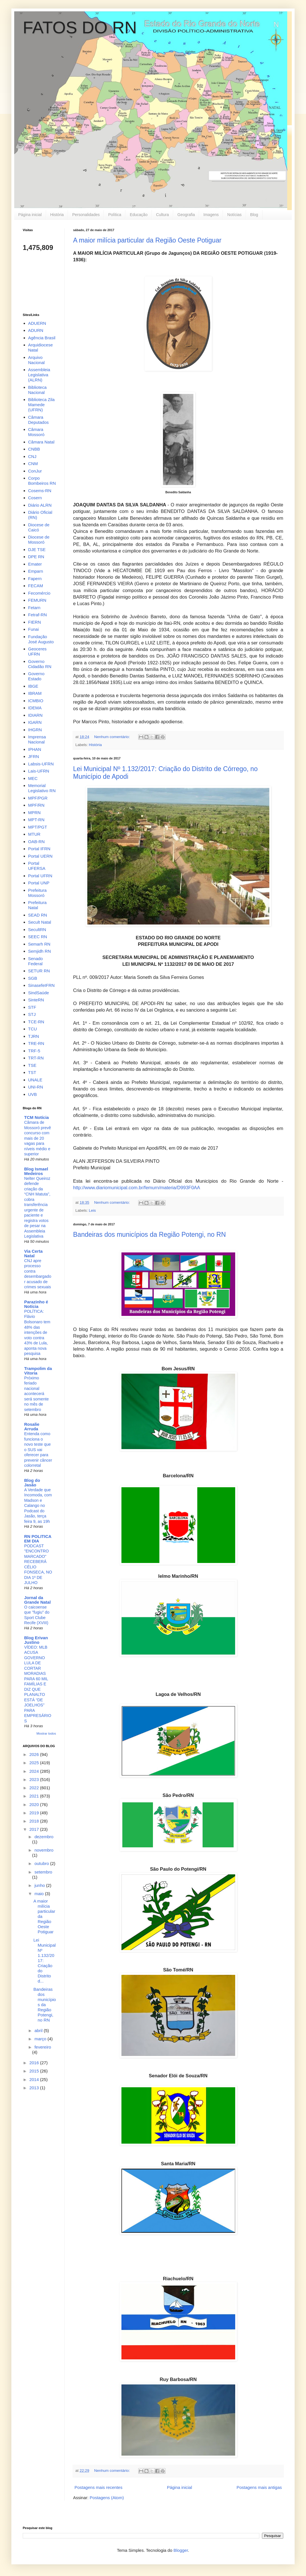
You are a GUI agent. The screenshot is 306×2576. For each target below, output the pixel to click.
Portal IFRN (39, 848)
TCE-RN (36, 1021)
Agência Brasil (41, 337)
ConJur (35, 471)
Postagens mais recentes (98, 2487)
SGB (32, 978)
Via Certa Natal (33, 1253)
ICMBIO (35, 700)
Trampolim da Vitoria (38, 1370)
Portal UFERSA (37, 866)
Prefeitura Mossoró (37, 893)
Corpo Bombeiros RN (42, 481)
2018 (34, 1821)
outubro (42, 1863)
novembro (43, 1850)
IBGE (33, 686)
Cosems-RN (39, 490)
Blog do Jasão (32, 1482)
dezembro (43, 1836)
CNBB (34, 449)
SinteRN (36, 999)
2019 (34, 1812)
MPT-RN (36, 819)
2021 (34, 1796)
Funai (33, 629)
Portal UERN (40, 856)
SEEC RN (37, 936)
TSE (32, 1065)
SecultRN (37, 929)
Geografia (186, 214)
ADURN (35, 330)
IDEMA (35, 707)
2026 (34, 1754)
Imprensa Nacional (37, 739)
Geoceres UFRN (37, 651)
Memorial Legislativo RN (42, 788)
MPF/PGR (37, 798)
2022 (34, 1787)
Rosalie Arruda (31, 1426)
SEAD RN (37, 915)
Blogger (180, 2550)
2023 (34, 1779)
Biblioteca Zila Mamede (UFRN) (41, 404)
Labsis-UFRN (41, 763)
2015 (34, 2070)
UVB (32, 1094)
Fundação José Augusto (41, 639)
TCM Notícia (36, 1117)
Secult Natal (39, 922)
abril (39, 2030)
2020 (34, 1804)
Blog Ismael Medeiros (36, 1171)
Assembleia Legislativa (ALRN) (39, 374)
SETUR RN (39, 970)
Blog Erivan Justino (36, 1640)
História (57, 214)
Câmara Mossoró (36, 432)
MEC (33, 778)
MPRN (34, 812)
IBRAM (35, 693)
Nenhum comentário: (112, 737)
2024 (34, 1771)
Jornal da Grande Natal (37, 1600)
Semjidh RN (39, 951)
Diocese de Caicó (38, 527)
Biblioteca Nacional (37, 390)
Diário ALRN (40, 505)
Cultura (162, 214)
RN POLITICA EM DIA (37, 1538)
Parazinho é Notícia (36, 1304)
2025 (34, 1762)
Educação (138, 214)
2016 (34, 2062)
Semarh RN (39, 944)
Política (114, 214)
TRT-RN (36, 1057)
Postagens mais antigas (259, 2487)
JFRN (33, 756)
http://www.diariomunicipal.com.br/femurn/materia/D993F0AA (136, 1187)
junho (40, 1885)
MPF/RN (36, 805)
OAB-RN (36, 841)
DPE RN (36, 556)
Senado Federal (35, 961)
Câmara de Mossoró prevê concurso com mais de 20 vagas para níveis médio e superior (37, 1138)
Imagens (211, 214)
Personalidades (86, 214)
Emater (35, 564)
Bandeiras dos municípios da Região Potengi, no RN (149, 1234)
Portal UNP (38, 882)
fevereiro (42, 2047)
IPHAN (34, 749)
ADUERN (37, 323)
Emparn (35, 571)
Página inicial (30, 214)
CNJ (32, 456)
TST (32, 1072)
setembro (43, 1872)
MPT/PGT (37, 827)
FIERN (34, 622)
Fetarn (34, 607)
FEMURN (37, 600)
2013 (34, 2087)
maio (39, 1893)
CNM (33, 463)
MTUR (34, 834)
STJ (32, 1014)
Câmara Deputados (38, 420)
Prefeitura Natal (37, 905)
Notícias (234, 214)
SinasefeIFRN (41, 985)
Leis (92, 1210)
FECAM (35, 585)
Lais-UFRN (38, 771)
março (40, 2038)
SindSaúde (38, 992)
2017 (34, 1829)
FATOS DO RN (80, 27)
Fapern (35, 578)
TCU (32, 1028)
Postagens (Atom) (107, 2497)
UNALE (35, 1079)
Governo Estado (36, 676)
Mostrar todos (46, 1733)
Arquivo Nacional (36, 360)
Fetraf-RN (37, 614)
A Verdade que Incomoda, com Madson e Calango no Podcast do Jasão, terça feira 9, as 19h (38, 1506)
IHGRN (35, 729)
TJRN (33, 1036)
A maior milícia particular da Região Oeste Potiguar (147, 240)
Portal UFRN (40, 875)
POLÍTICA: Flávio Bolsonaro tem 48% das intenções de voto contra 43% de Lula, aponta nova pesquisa (37, 1332)
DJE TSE (37, 549)
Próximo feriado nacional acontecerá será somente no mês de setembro (36, 1394)
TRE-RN (36, 1043)
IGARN (35, 722)
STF (32, 1007)
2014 (34, 2079)
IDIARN (35, 715)
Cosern (35, 497)
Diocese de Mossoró (38, 540)
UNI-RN (35, 1086)
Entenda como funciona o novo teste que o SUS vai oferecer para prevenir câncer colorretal (38, 1449)
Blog (254, 214)
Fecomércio (39, 593)
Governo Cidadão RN (39, 664)
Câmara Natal (41, 441)
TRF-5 (34, 1050)
